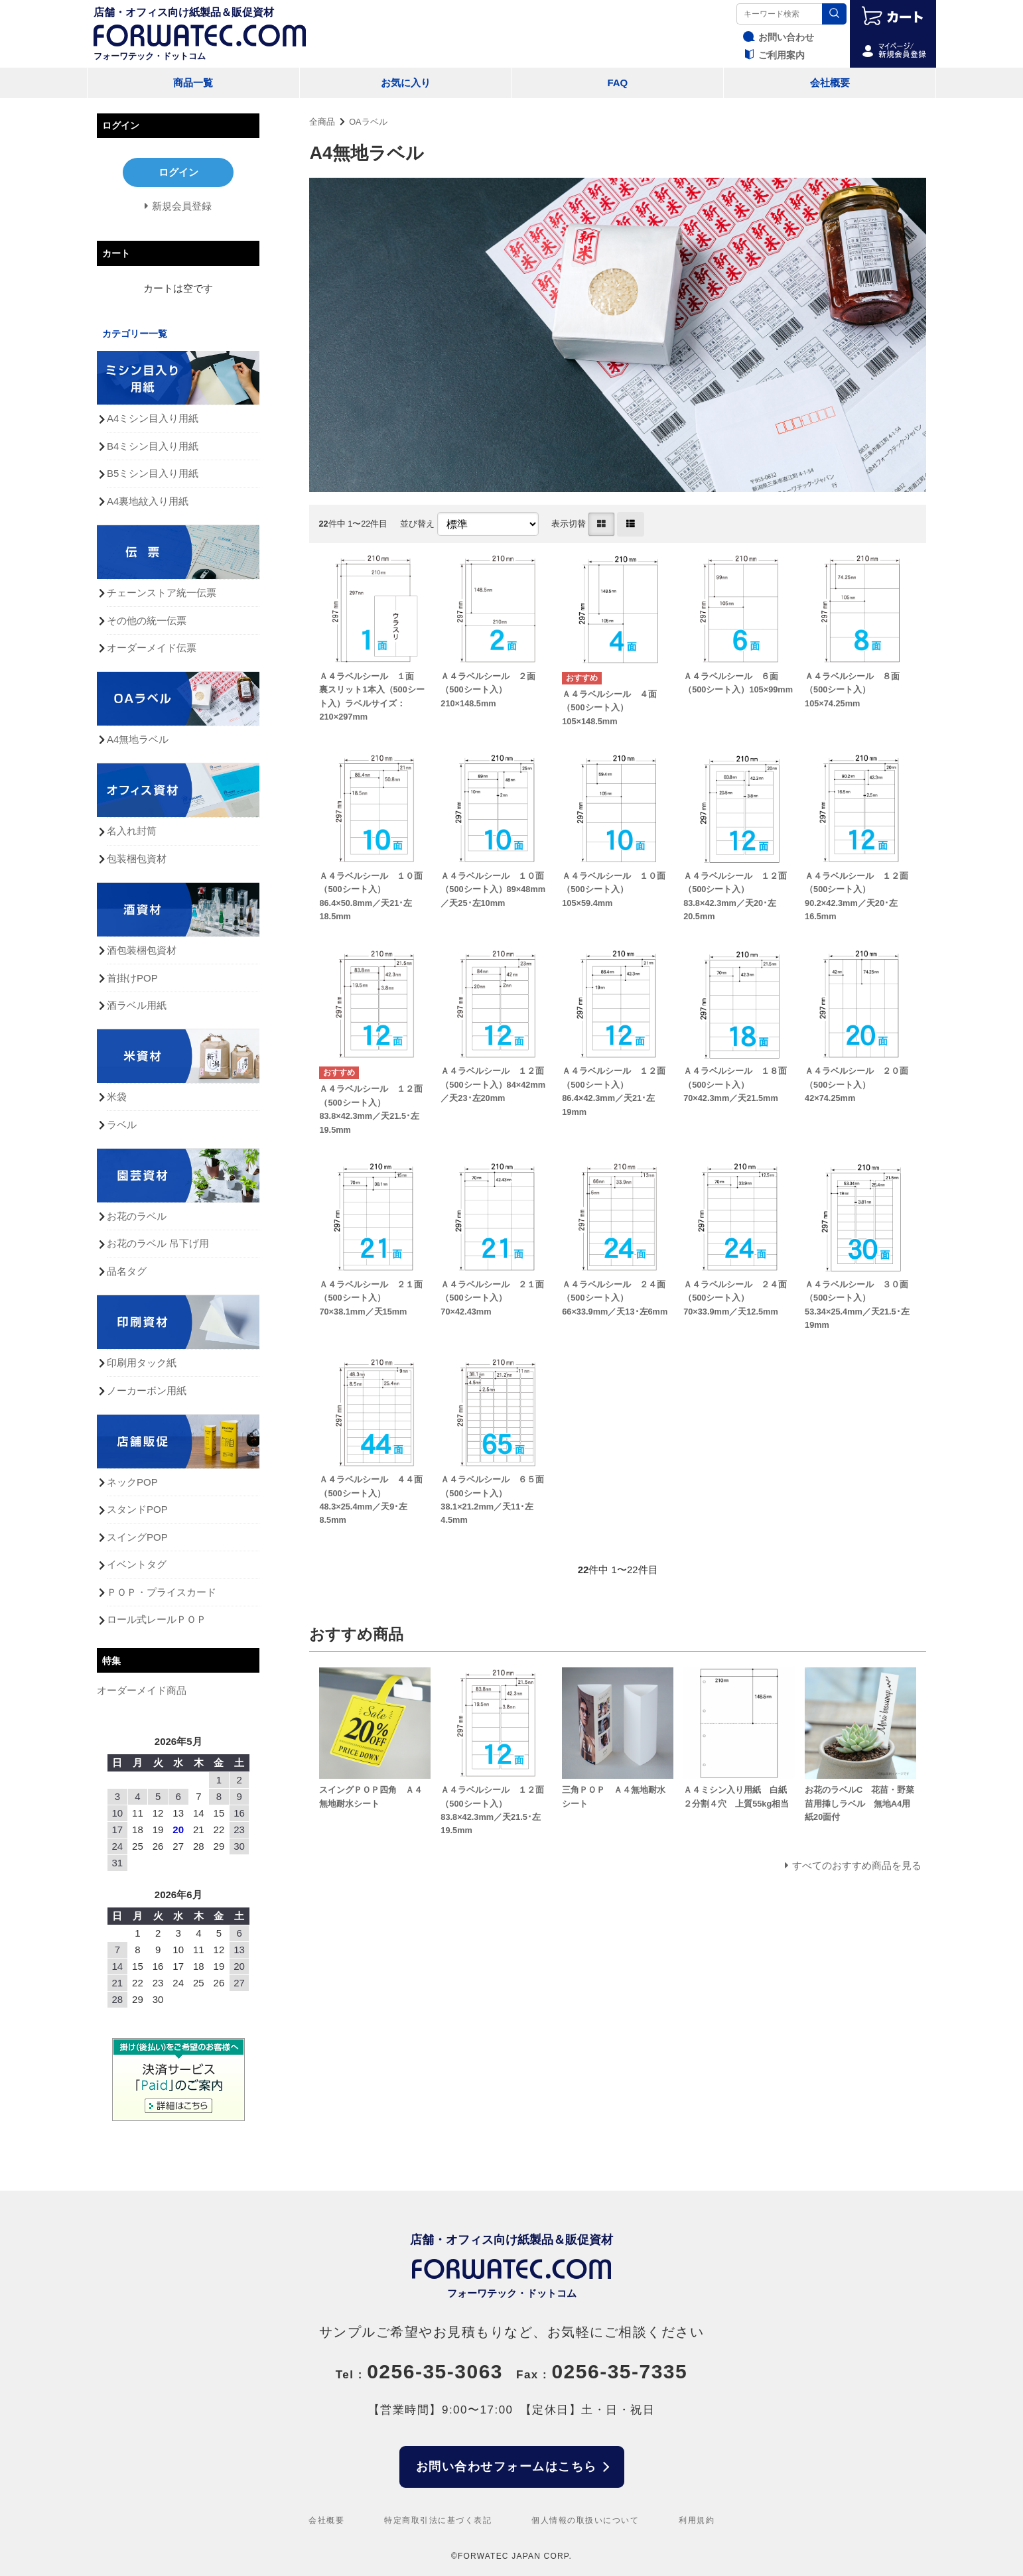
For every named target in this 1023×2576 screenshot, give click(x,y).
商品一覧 (193, 82)
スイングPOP (137, 1537)
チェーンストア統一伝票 (161, 592)
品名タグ (127, 1271)
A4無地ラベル (138, 739)
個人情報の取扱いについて (585, 2520)
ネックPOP (132, 1482)
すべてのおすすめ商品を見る (856, 1865)
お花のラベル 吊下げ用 (158, 1243)
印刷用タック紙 (141, 1362)
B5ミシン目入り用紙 (152, 473)
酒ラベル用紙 (137, 1005)
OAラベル (368, 122)
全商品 (322, 122)
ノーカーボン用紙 (146, 1390)
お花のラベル (137, 1216)
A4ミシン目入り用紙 (152, 418)
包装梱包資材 (137, 858)
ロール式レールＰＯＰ (156, 1619)
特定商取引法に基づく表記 (438, 2520)
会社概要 (830, 82)
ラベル (122, 1124)
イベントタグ (137, 1564)
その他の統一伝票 (146, 620)
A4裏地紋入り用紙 (147, 501)
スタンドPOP (137, 1509)
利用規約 (697, 2520)
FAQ (617, 82)
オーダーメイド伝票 (151, 647)
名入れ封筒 (132, 830)
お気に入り (406, 82)
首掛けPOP (132, 978)
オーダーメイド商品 (141, 1690)
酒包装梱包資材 (141, 950)
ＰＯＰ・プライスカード (161, 1592)
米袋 (117, 1096)
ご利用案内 (772, 55)
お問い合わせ (777, 37)
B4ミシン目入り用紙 (152, 446)
